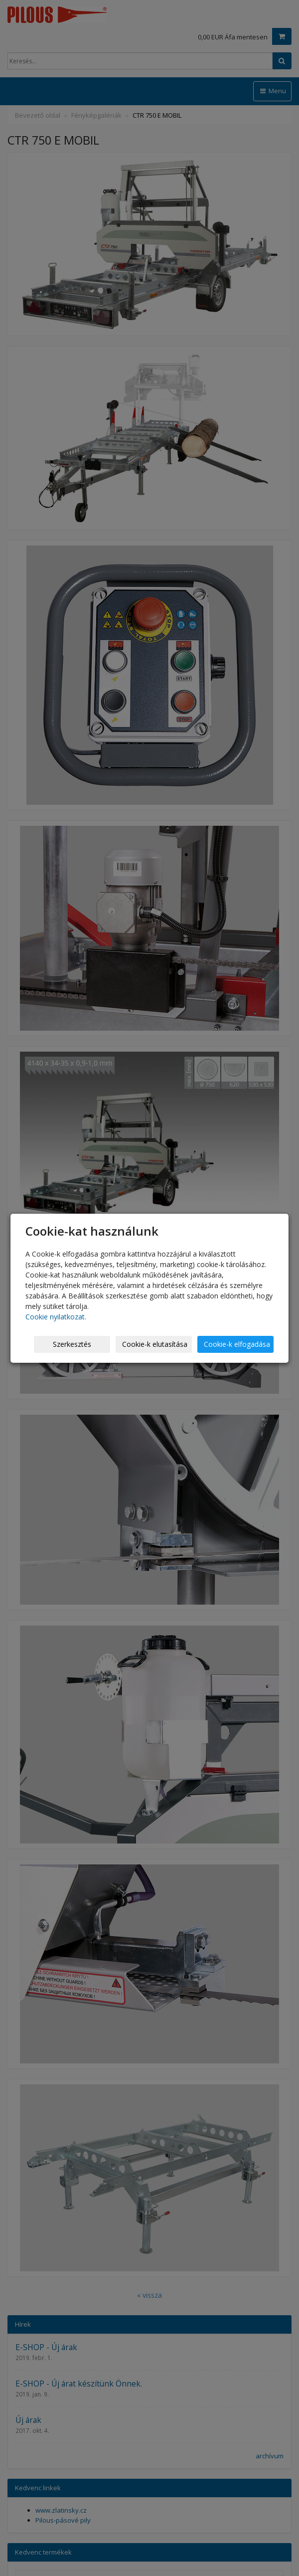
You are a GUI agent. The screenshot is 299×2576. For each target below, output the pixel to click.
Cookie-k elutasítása (154, 1344)
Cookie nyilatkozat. (55, 1316)
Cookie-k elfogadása (237, 1344)
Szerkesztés (72, 1344)
